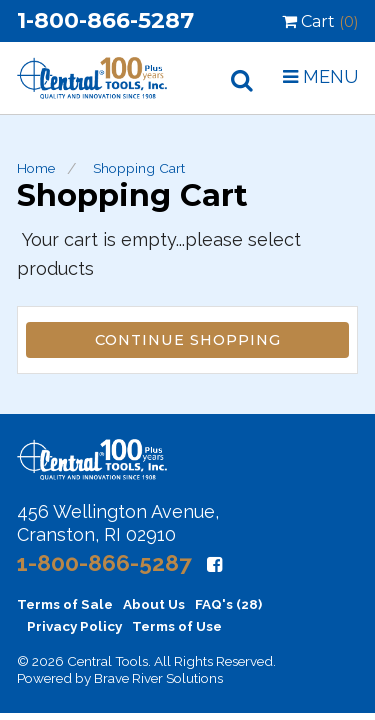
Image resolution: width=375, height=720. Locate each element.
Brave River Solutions (158, 678)
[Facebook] (214, 564)
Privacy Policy (74, 626)
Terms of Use (177, 626)
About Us (154, 604)
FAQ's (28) (228, 604)
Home (36, 168)
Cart (320, 21)
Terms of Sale (65, 604)
